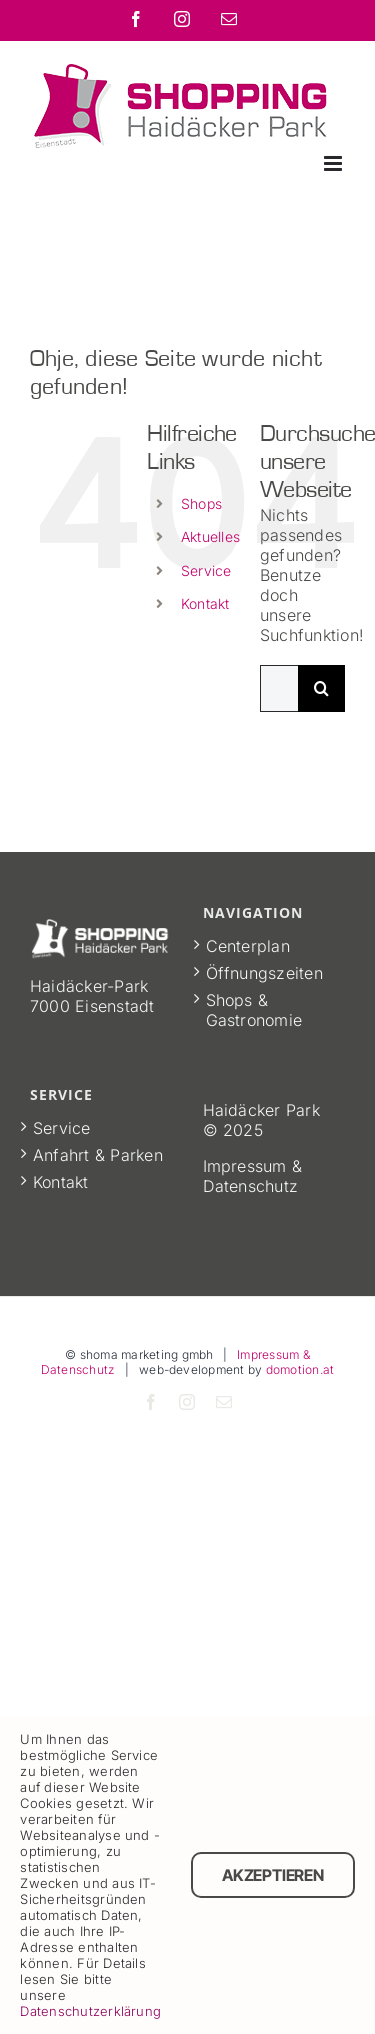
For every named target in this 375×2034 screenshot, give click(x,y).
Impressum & (253, 1166)
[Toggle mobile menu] (334, 163)
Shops (201, 503)
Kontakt (205, 603)
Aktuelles (210, 536)
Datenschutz (251, 1186)
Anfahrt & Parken (98, 1155)
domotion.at (300, 1369)
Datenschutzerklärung (90, 2011)
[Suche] (321, 688)
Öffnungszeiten (264, 973)
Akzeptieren (272, 1875)
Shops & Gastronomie (254, 1010)
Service (206, 570)
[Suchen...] (279, 688)
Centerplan (248, 946)
